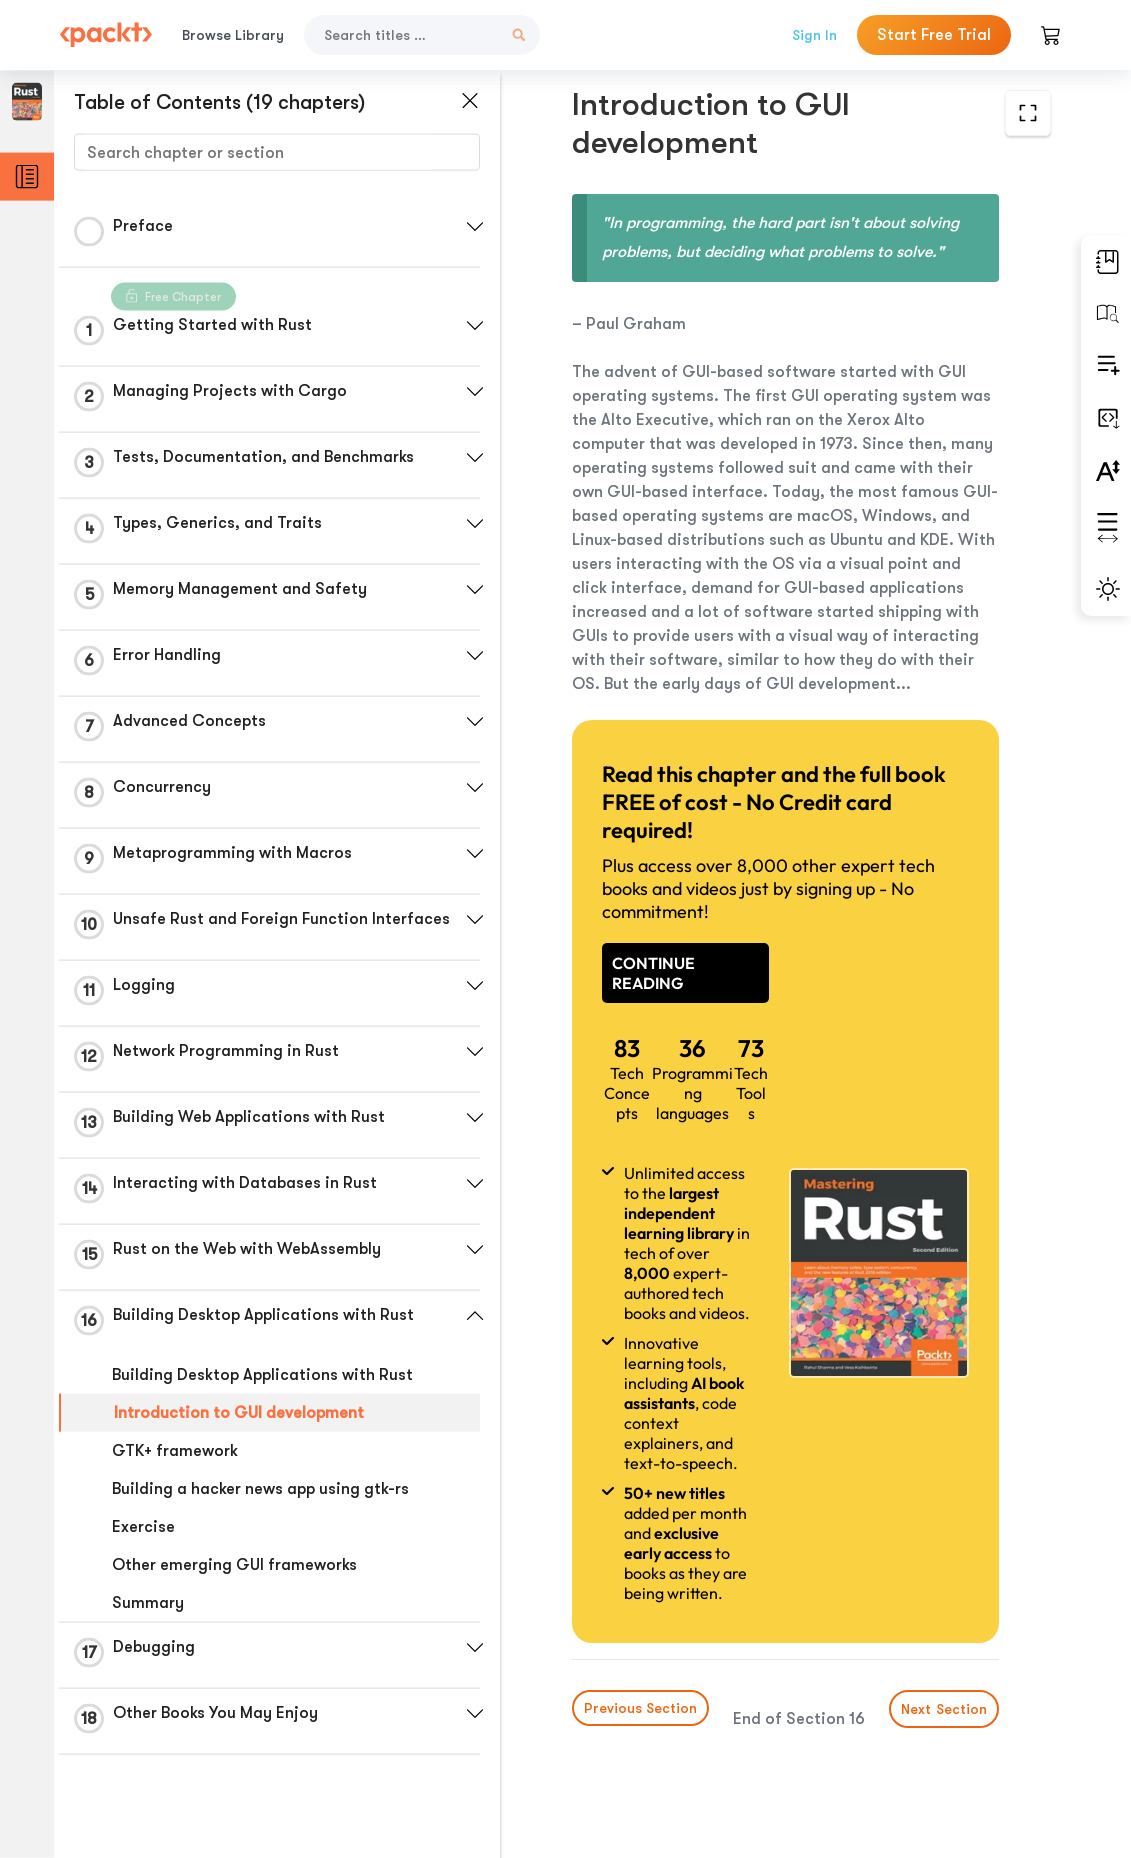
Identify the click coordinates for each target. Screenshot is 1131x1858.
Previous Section (640, 1708)
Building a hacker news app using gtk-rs (260, 1489)
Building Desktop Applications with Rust (262, 1375)
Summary (148, 1603)
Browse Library (233, 35)
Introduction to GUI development (239, 1413)
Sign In (814, 35)
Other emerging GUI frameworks (234, 1565)
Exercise (143, 1527)
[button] (475, 227)
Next (944, 1709)
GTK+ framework (175, 1451)
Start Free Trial (934, 35)
